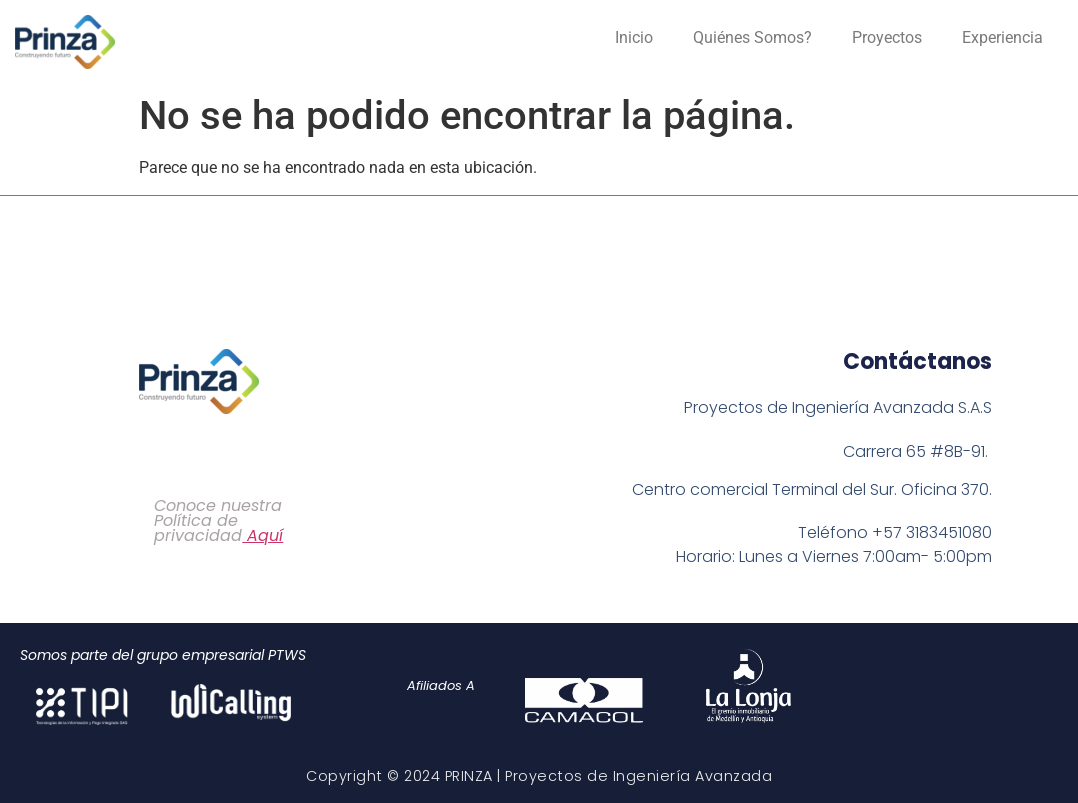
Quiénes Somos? (752, 37)
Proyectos (887, 37)
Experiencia (1002, 37)
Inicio (634, 37)
